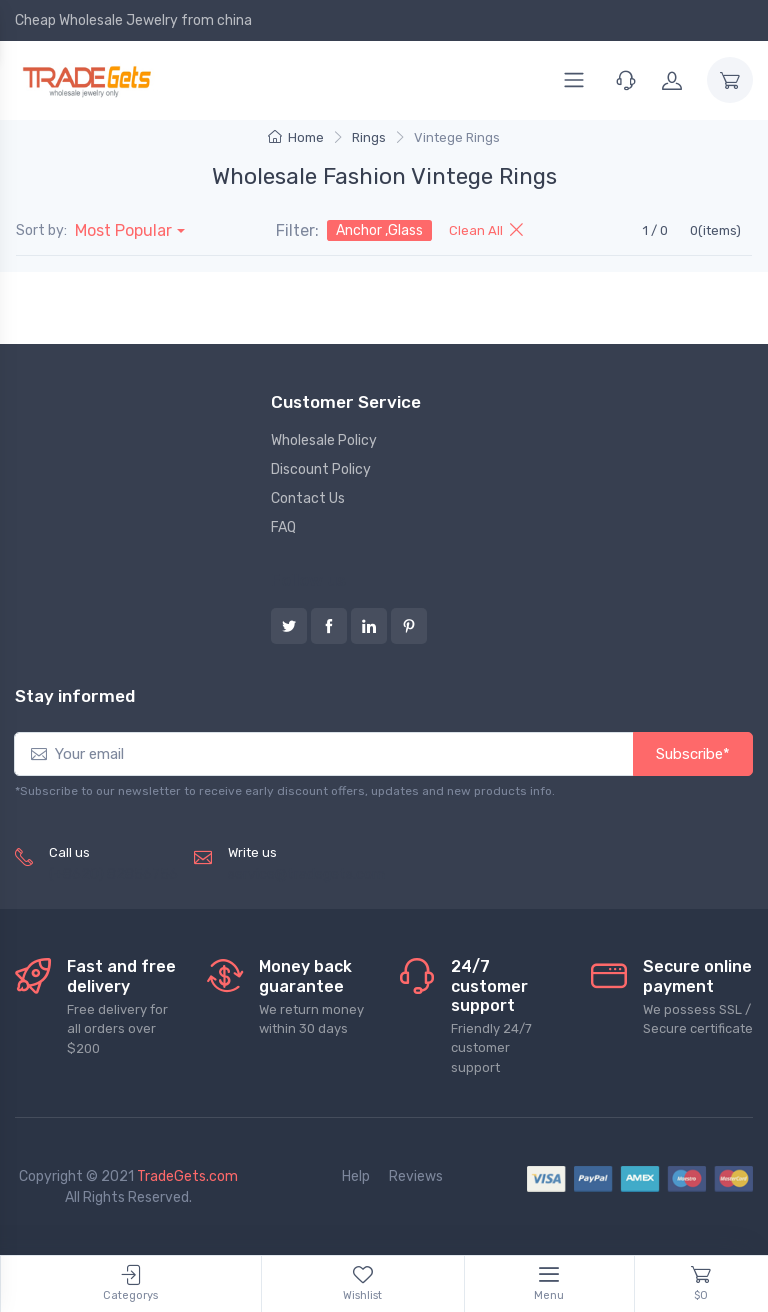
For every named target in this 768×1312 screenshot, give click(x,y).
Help (356, 1176)
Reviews (416, 1176)
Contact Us (308, 498)
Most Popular (123, 230)
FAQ (283, 527)
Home (296, 137)
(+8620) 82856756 (113, 874)
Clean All (486, 230)
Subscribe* (693, 754)
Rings (369, 137)
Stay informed (75, 696)
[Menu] (574, 80)
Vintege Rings (457, 137)
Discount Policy (321, 469)
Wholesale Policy (324, 440)
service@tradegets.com (306, 874)
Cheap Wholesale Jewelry (96, 20)
